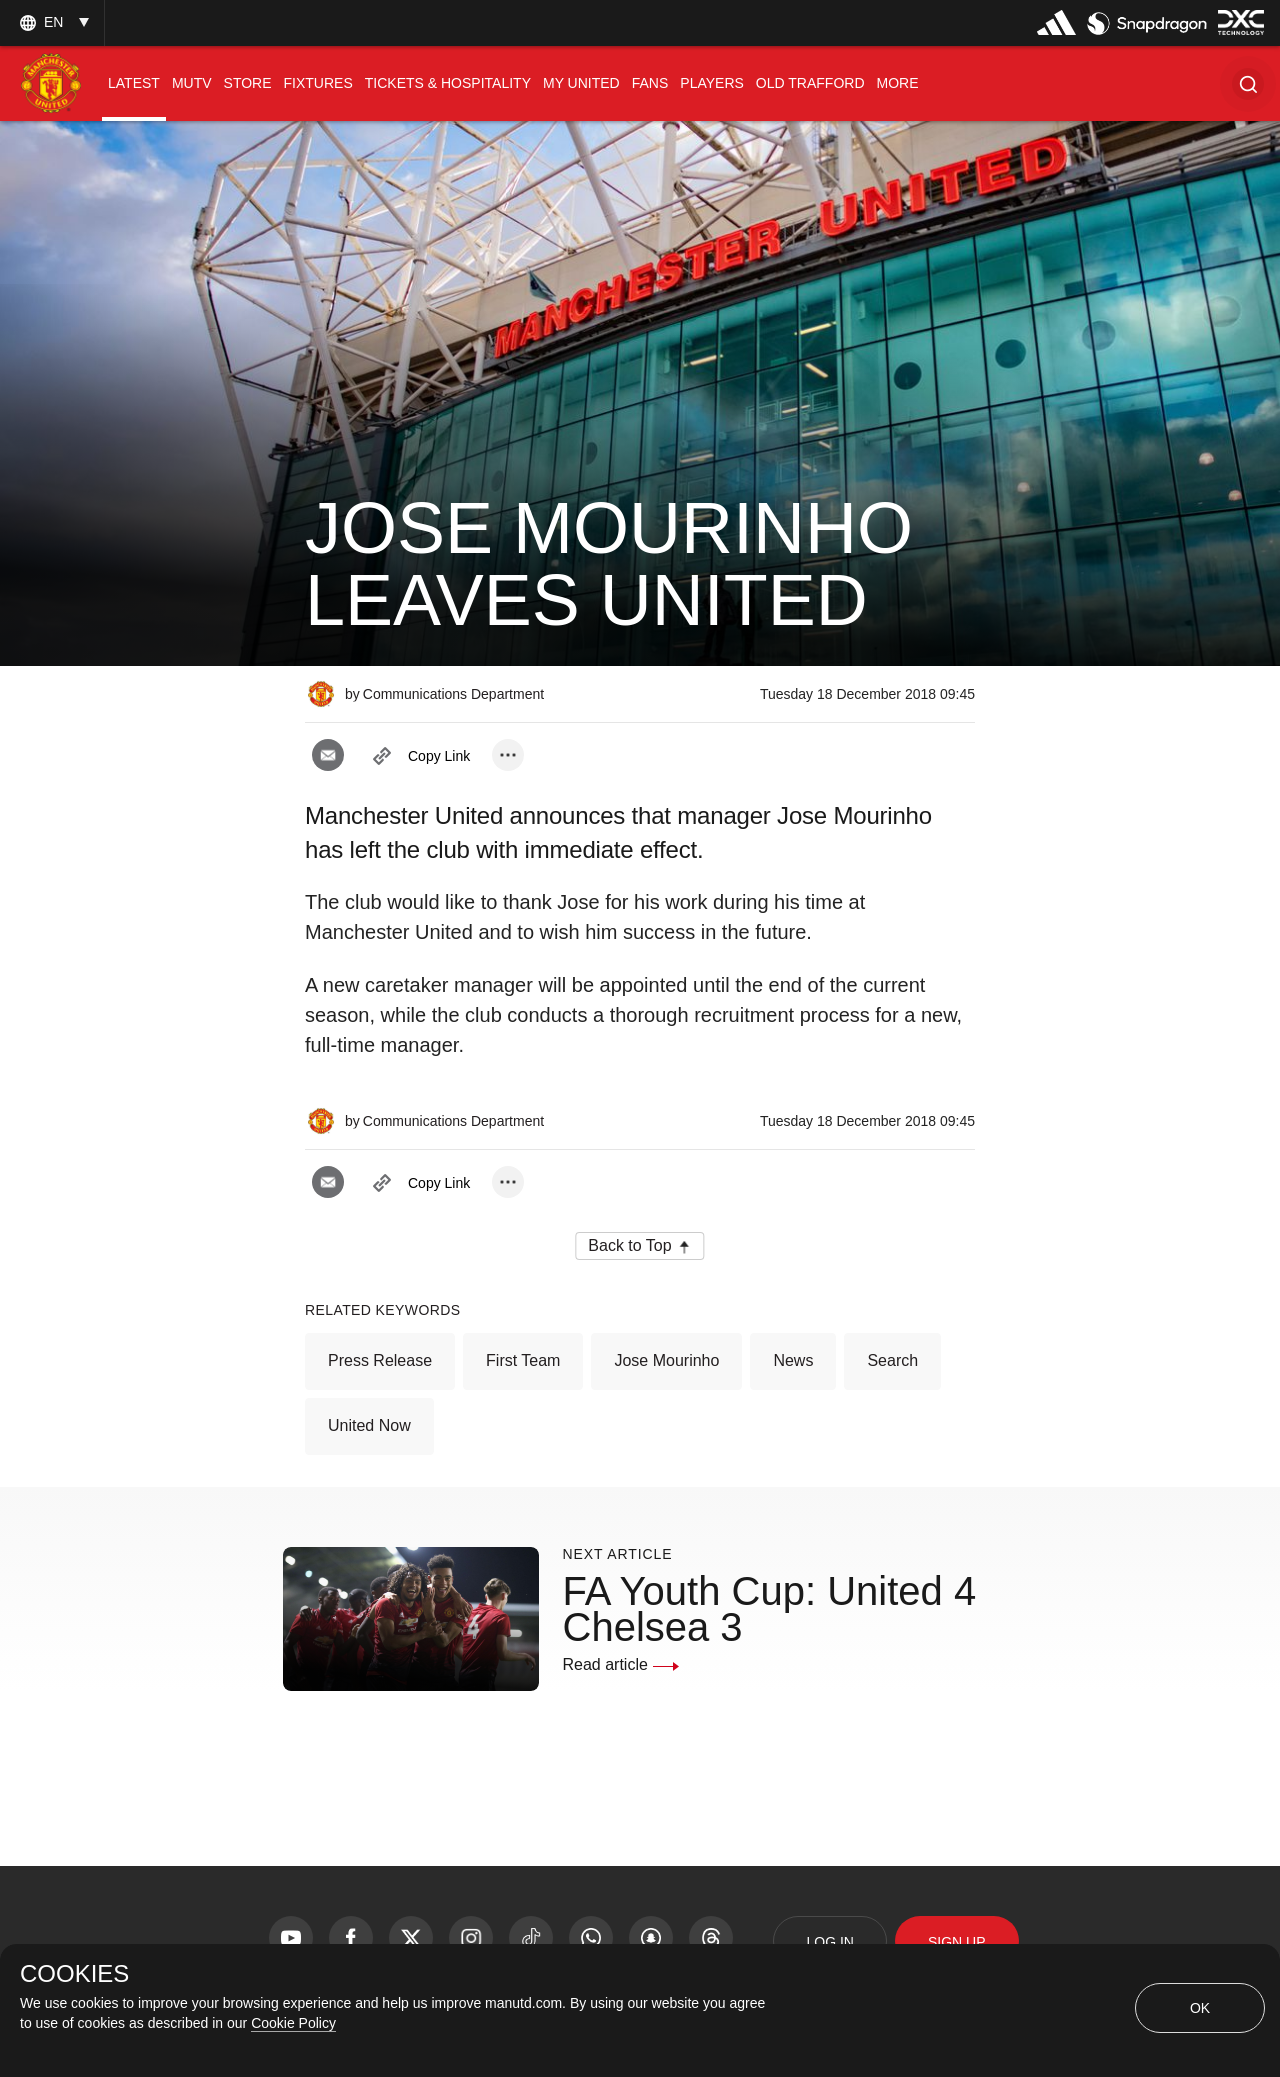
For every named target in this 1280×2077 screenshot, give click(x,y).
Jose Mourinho (666, 1360)
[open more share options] (508, 755)
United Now (369, 1425)
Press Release (380, 1360)
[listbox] (52, 22)
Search (892, 1360)
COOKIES (74, 1974)
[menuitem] (134, 83)
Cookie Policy (293, 2023)
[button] (1248, 83)
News (793, 1360)
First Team (523, 1360)
